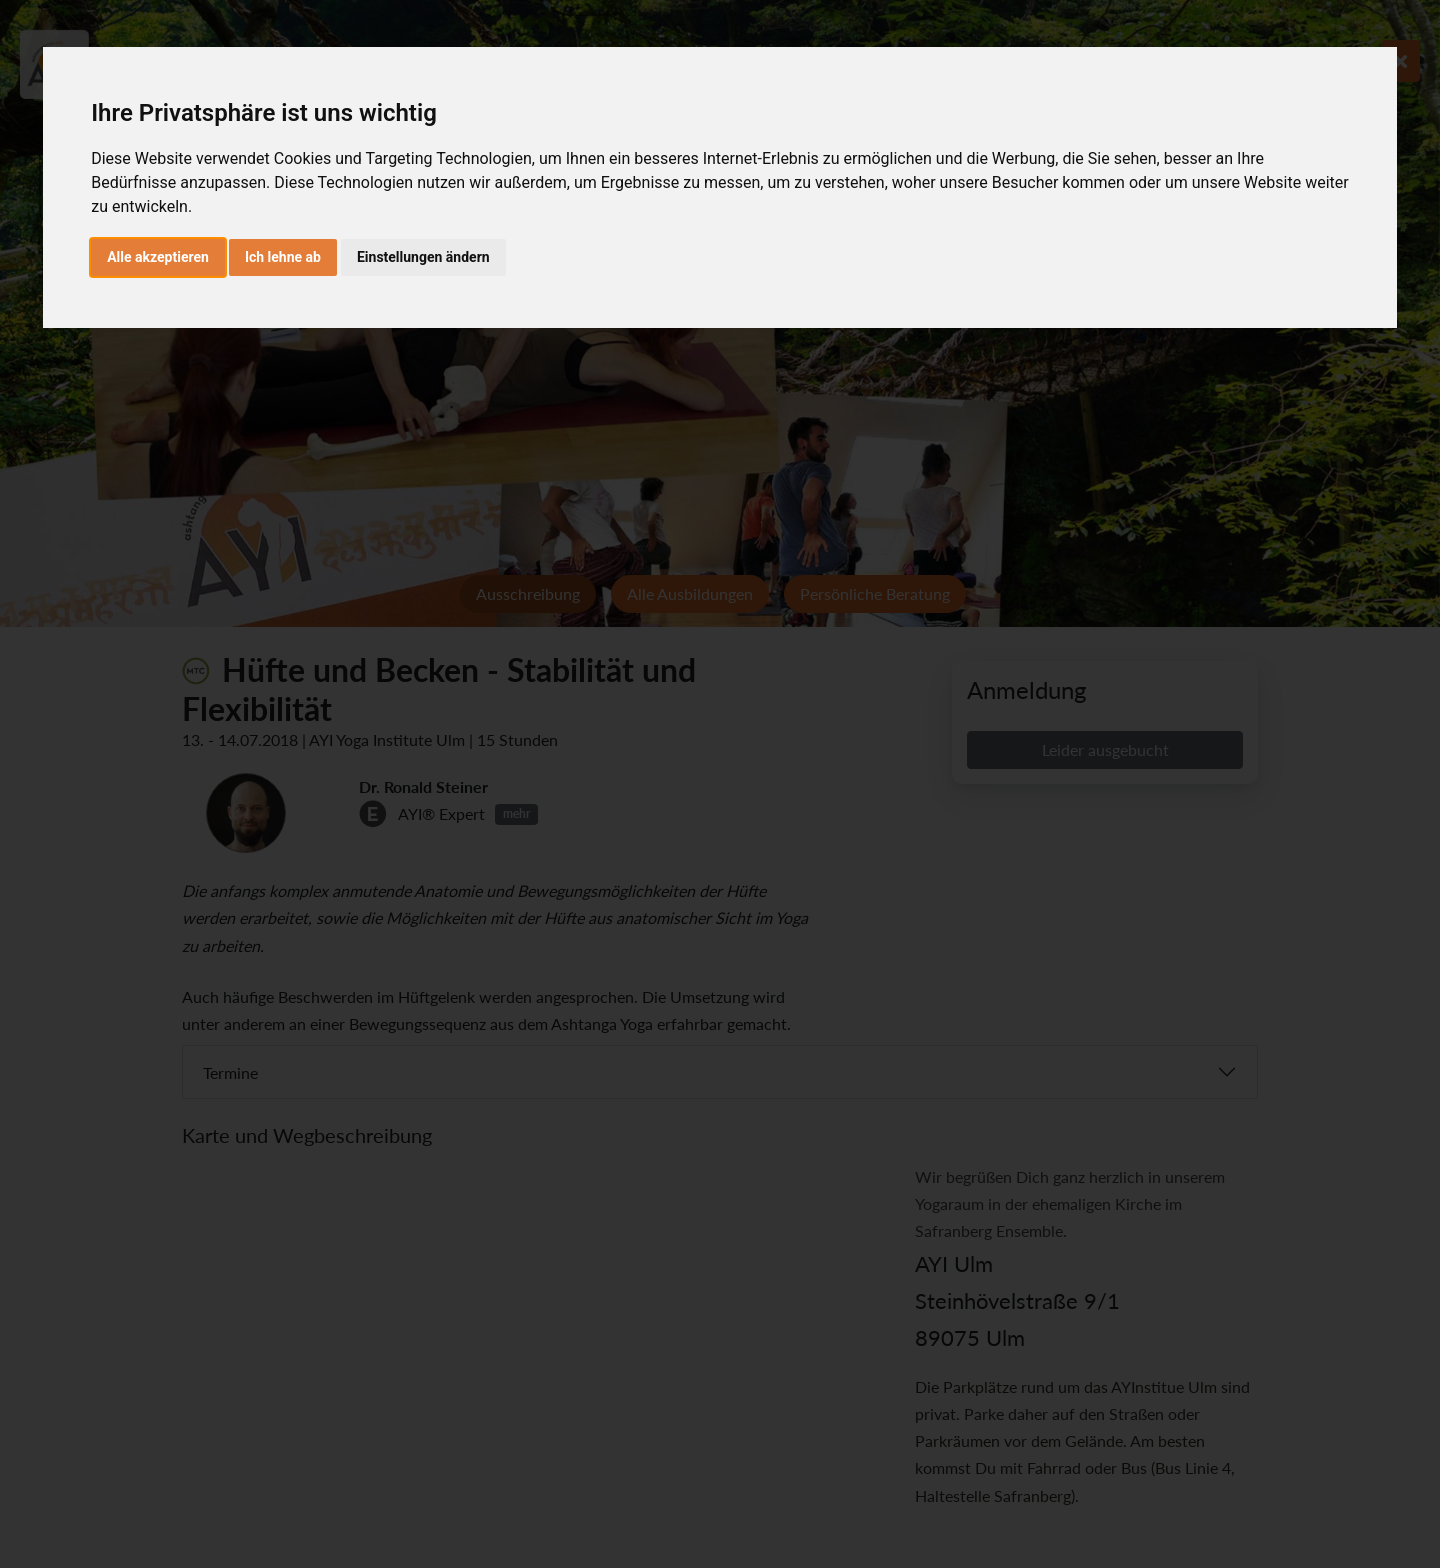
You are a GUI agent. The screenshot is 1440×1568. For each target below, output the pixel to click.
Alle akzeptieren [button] (158, 257)
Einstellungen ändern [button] (423, 257)
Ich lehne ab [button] (283, 257)
